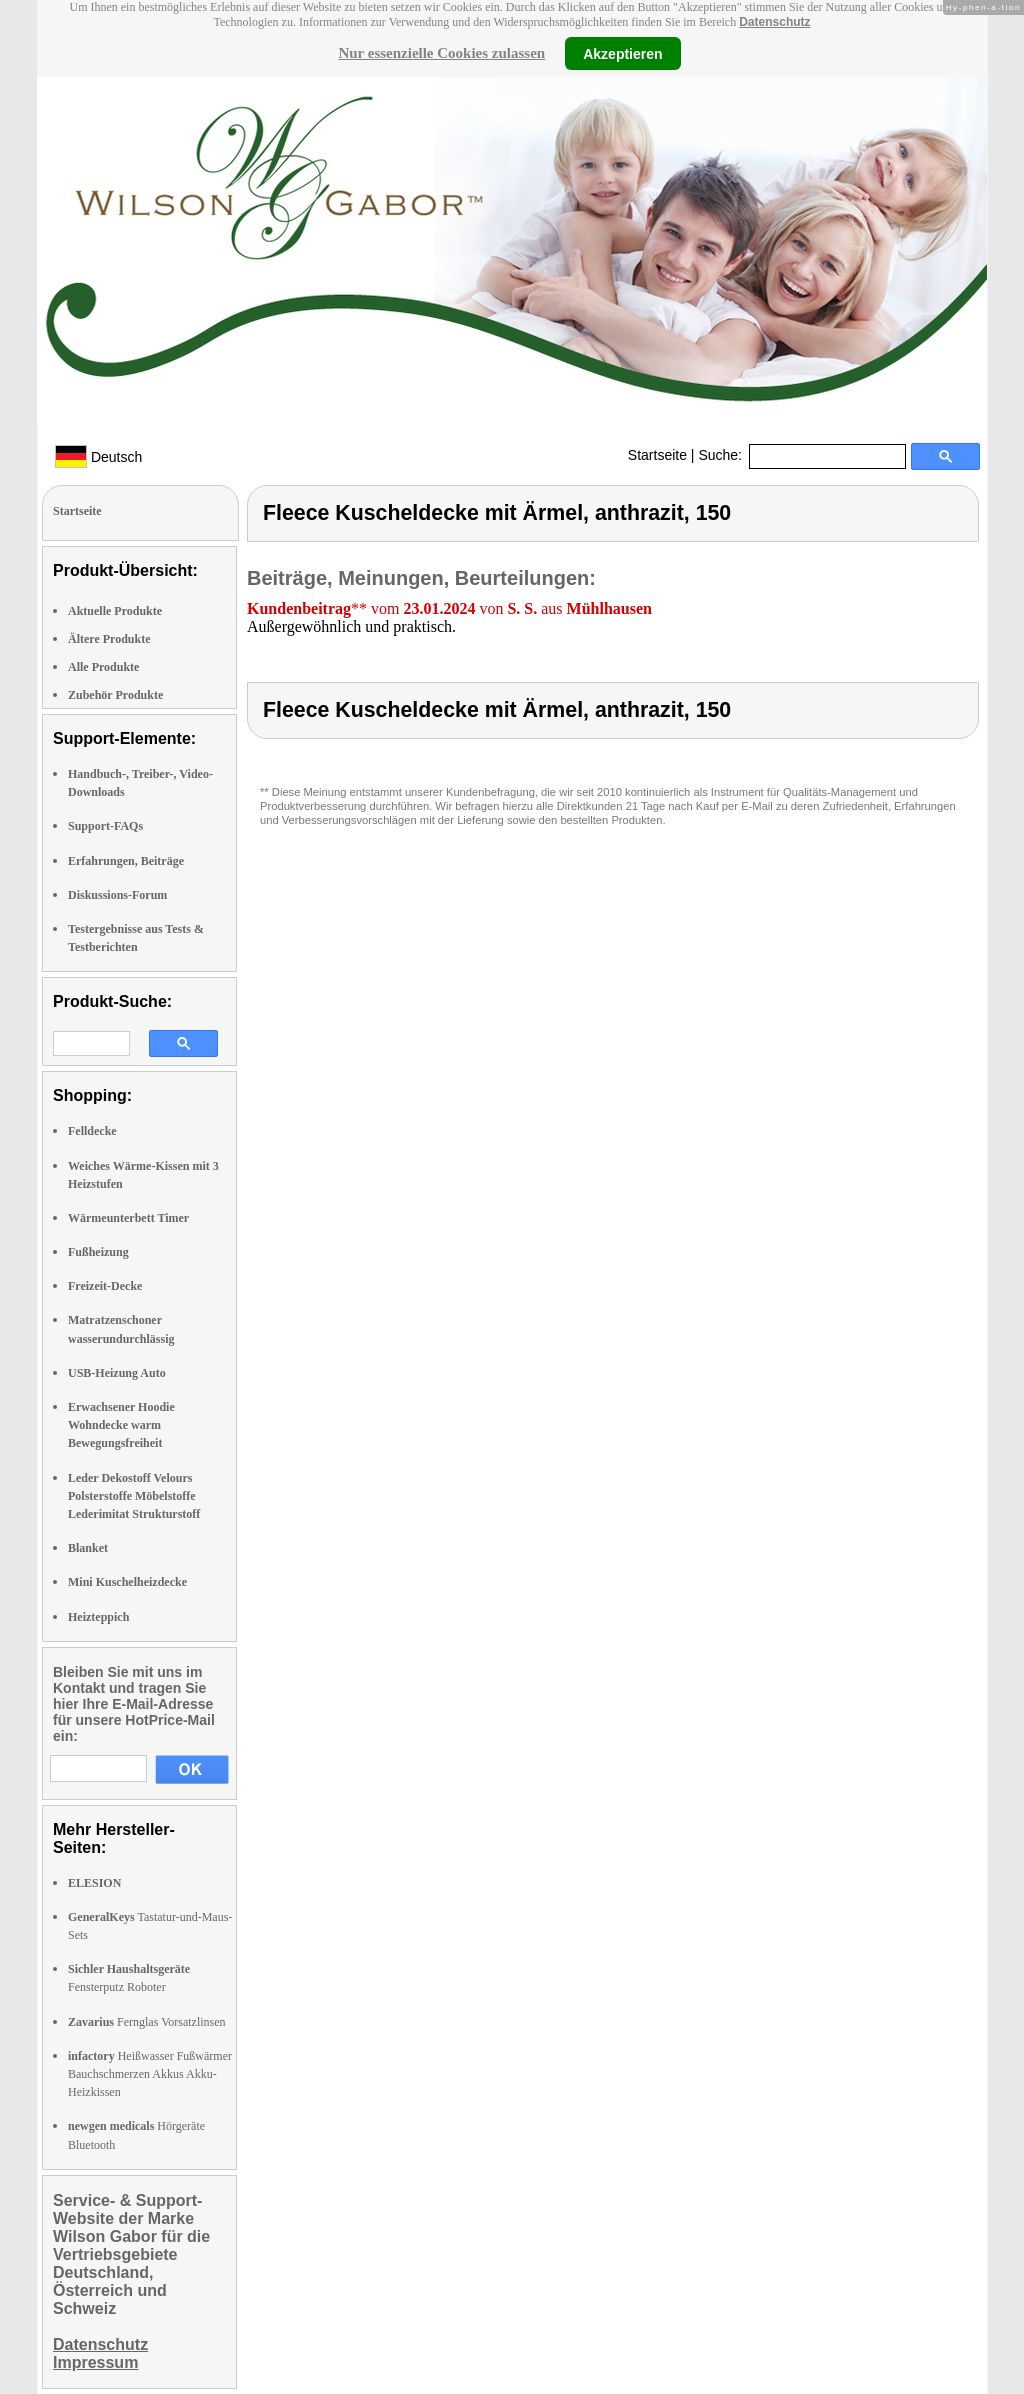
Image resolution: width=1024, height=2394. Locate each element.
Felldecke (92, 1131)
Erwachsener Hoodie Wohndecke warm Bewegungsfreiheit (121, 1425)
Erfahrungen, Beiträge (126, 861)
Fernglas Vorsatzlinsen (147, 2022)
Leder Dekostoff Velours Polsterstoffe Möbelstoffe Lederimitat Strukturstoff (134, 1496)
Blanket (88, 1548)
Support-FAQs (105, 826)
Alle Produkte (103, 667)
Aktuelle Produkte (115, 611)
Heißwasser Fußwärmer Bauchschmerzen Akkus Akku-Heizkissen (150, 2074)
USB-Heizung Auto (117, 1373)
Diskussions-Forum (117, 895)
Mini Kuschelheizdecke (127, 1582)
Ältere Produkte (109, 639)
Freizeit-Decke (105, 1286)
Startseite (657, 455)
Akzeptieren (622, 53)
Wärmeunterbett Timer (128, 1218)
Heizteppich (98, 1617)
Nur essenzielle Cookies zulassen (441, 53)
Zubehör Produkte (115, 695)
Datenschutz (774, 22)
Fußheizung (98, 1252)
